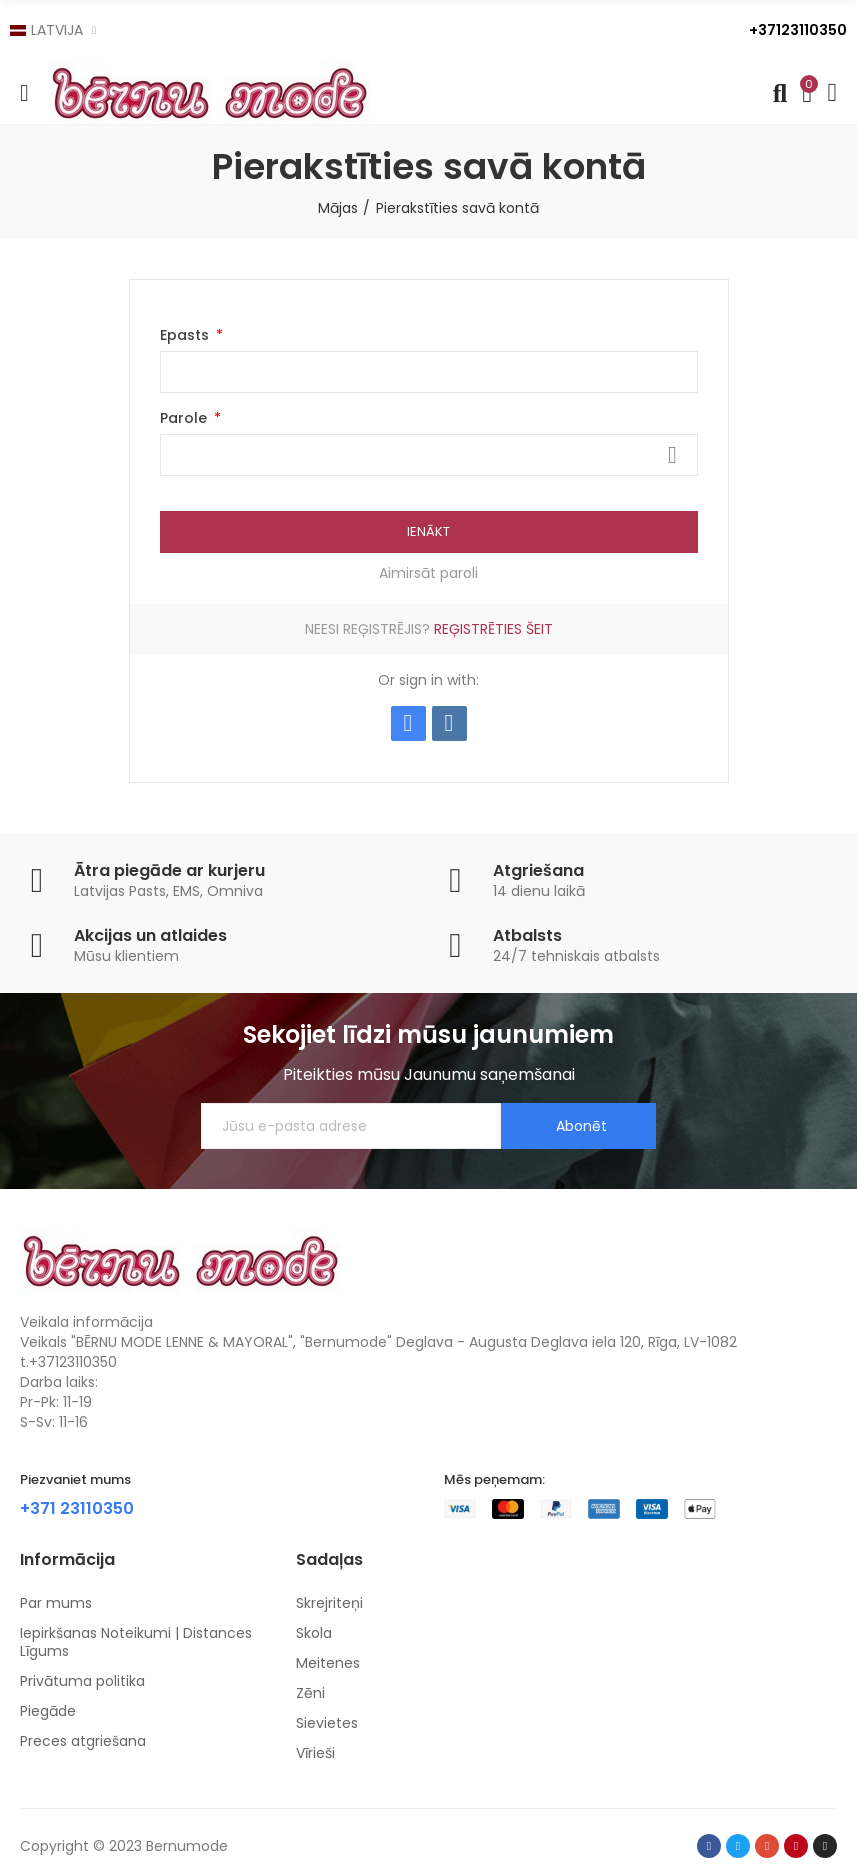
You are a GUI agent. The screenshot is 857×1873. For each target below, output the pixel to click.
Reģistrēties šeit (493, 629)
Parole (185, 418)
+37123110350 (798, 30)
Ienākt (428, 531)
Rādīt (673, 455)
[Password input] (429, 455)
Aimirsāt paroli (428, 573)
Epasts (186, 335)
